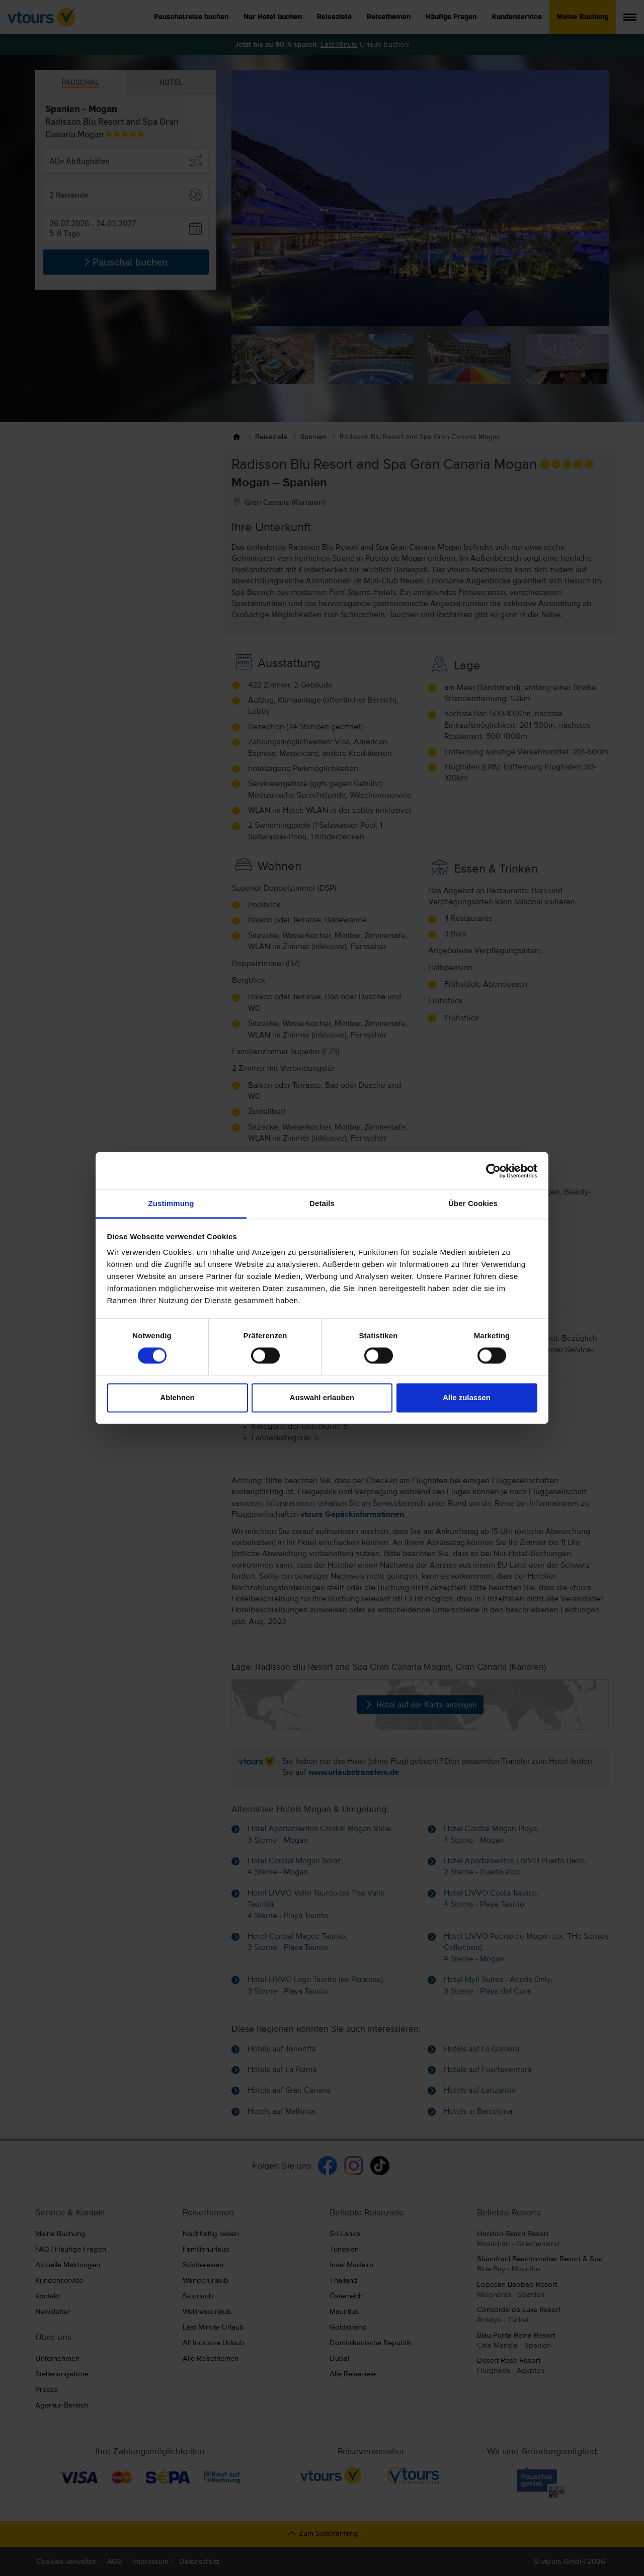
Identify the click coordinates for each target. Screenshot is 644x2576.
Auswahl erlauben (322, 1397)
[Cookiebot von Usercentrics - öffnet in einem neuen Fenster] (493, 1170)
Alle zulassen (467, 1397)
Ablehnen (177, 1397)
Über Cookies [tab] (473, 1203)
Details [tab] (322, 1203)
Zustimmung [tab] (171, 1203)
